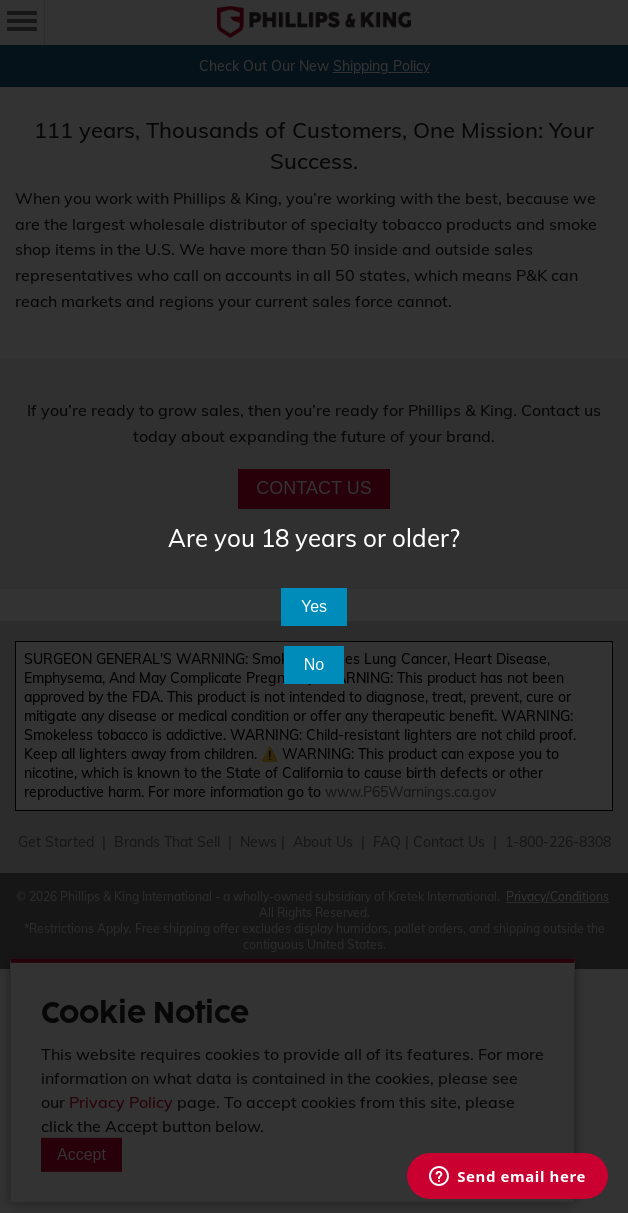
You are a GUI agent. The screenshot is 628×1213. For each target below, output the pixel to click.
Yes (314, 606)
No (314, 664)
